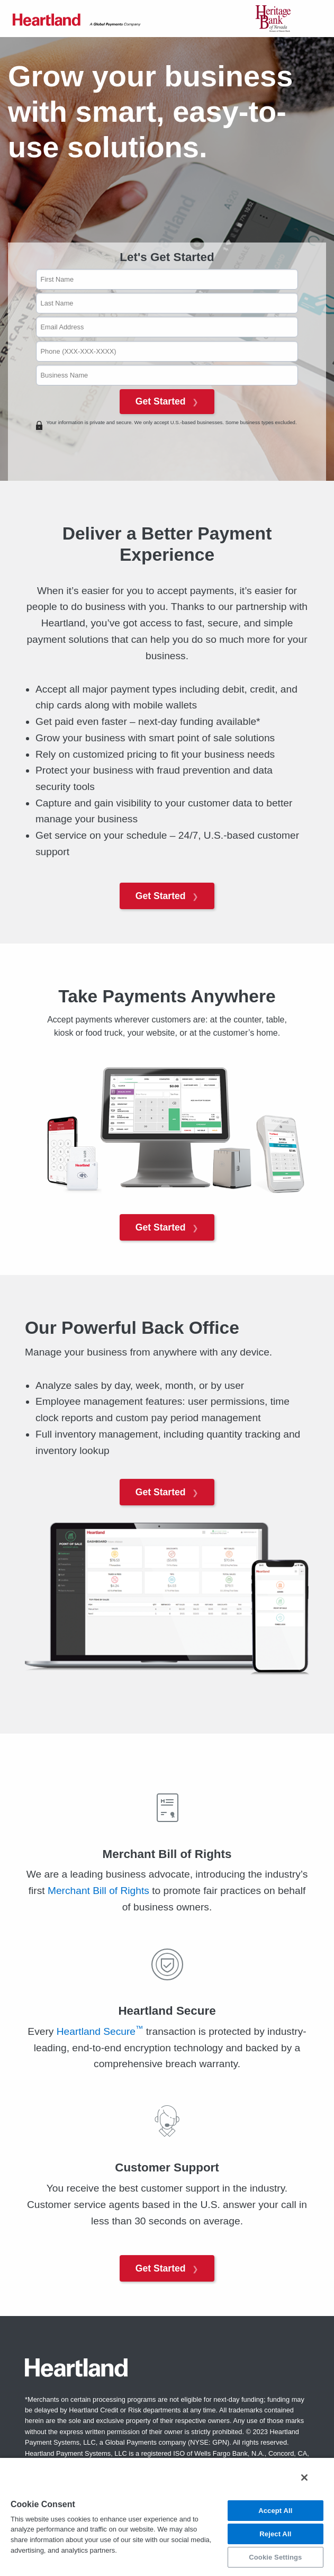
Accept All (275, 2511)
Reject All (275, 2534)
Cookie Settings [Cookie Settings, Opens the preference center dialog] (275, 2557)
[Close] (304, 2477)
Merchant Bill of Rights (98, 1890)
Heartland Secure (100, 2031)
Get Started (167, 401)
